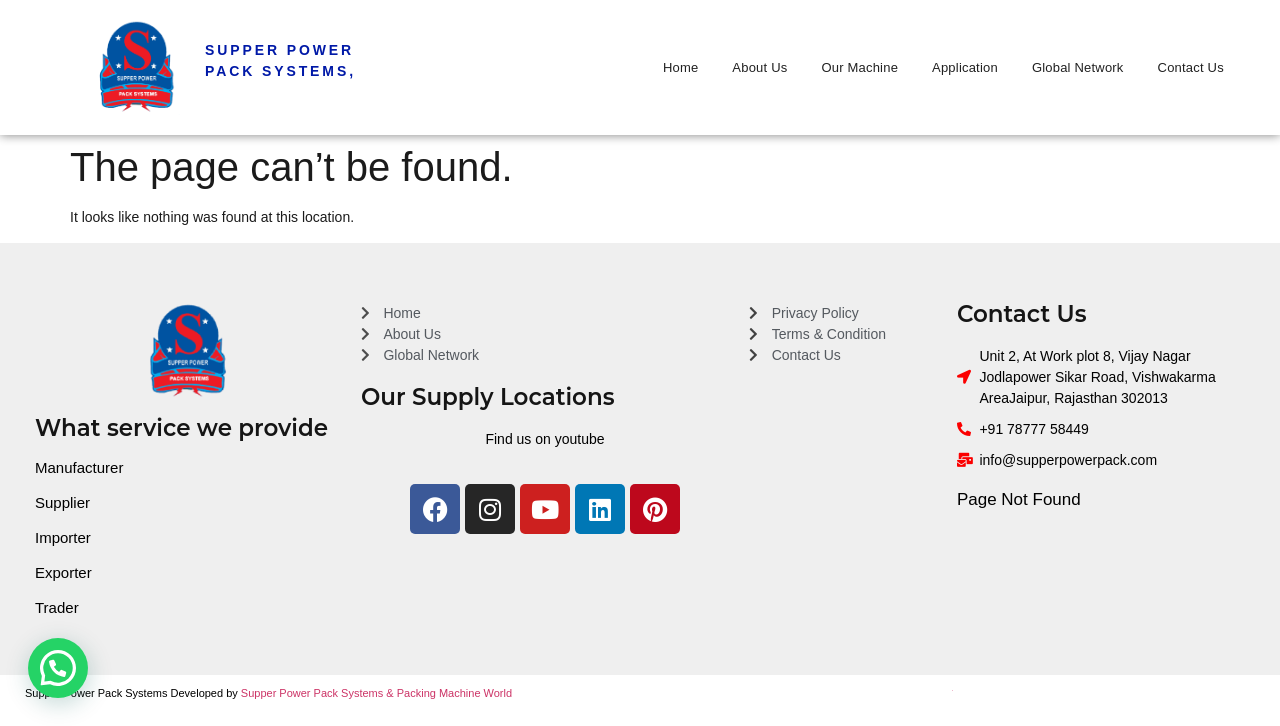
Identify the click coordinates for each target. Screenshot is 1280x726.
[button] (58, 668)
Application (965, 67)
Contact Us (1191, 67)
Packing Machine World (454, 693)
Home (680, 67)
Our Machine (859, 67)
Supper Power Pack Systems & (319, 693)
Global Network (1078, 67)
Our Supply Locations (488, 397)
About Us (759, 67)
